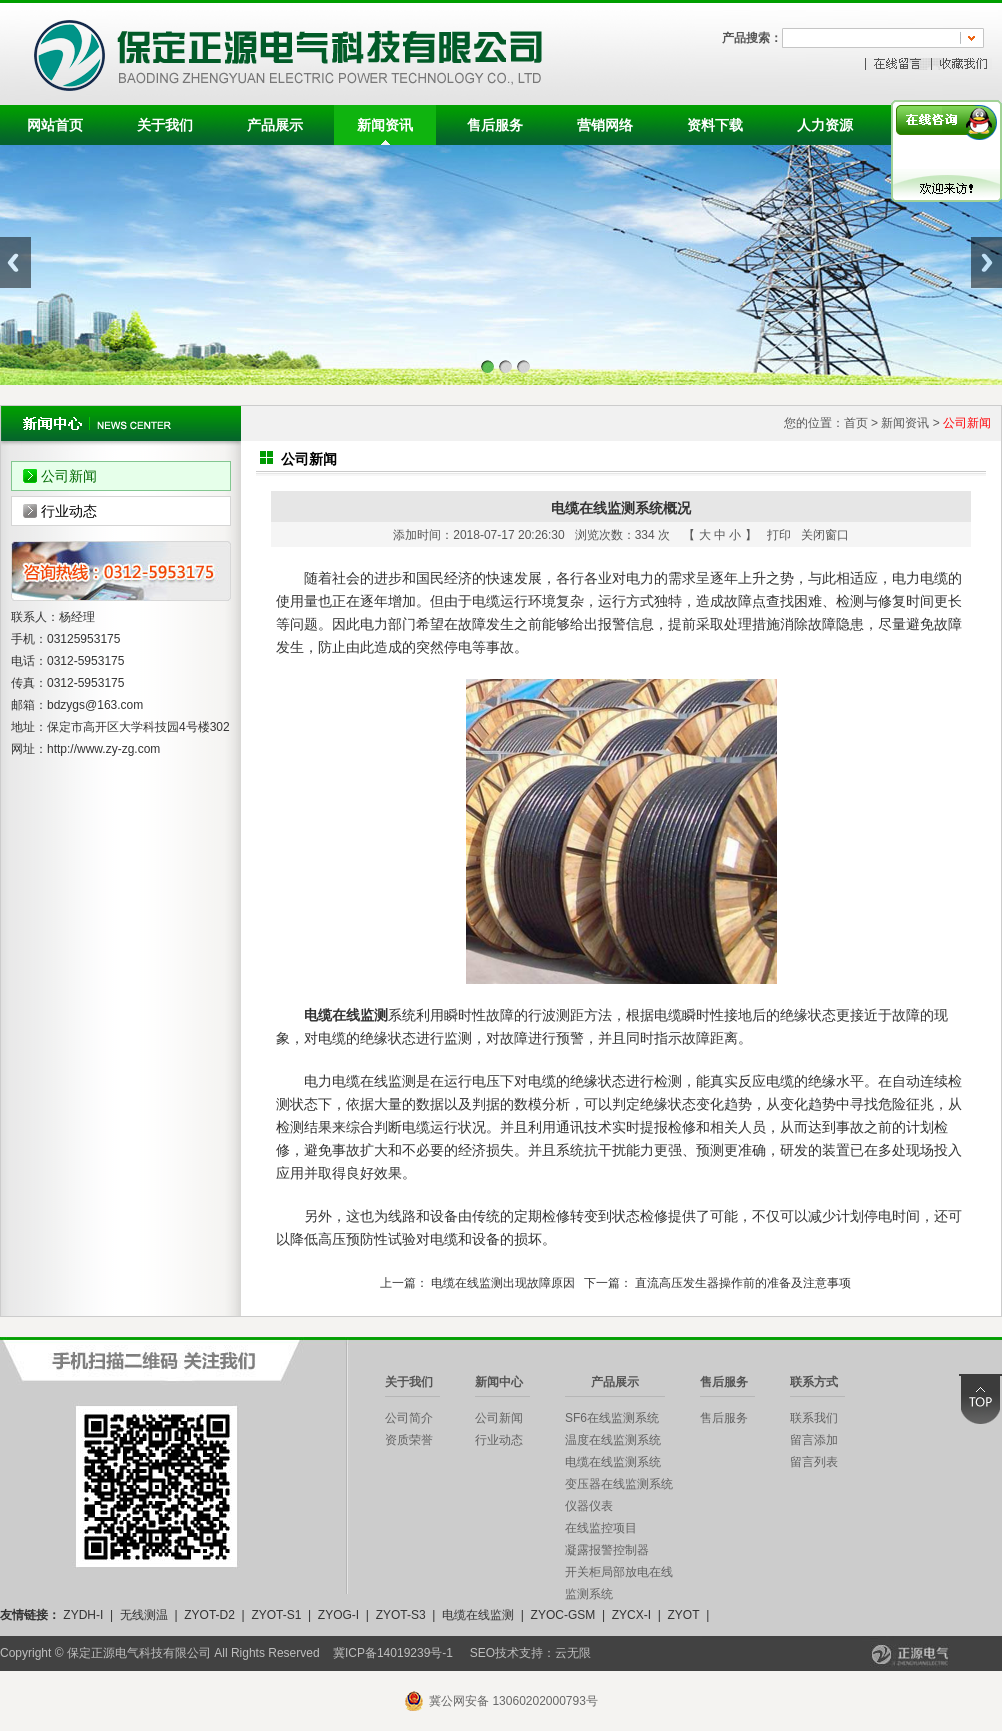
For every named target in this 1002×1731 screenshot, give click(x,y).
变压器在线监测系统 (619, 1484)
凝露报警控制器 (607, 1550)
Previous (15, 262)
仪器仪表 (589, 1506)
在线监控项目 (601, 1528)
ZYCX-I (631, 1615)
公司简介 (409, 1418)
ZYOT (683, 1615)
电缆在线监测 (478, 1615)
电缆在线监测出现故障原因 (503, 1283)
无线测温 (144, 1615)
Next (986, 262)
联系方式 (814, 1382)
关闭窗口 (825, 535)
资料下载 (715, 125)
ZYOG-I (338, 1615)
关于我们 (165, 125)
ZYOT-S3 (401, 1615)
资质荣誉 (409, 1440)
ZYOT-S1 (276, 1615)
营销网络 (605, 125)
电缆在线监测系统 (613, 1462)
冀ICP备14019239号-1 (393, 1653)
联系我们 (814, 1418)
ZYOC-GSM (563, 1615)
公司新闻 (69, 476)
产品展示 (275, 125)
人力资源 (825, 125)
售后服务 (495, 125)
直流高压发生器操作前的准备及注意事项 (743, 1283)
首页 (856, 423)
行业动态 (69, 511)
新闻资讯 (385, 125)
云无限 (573, 1653)
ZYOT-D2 (209, 1615)
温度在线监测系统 (613, 1440)
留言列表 (814, 1462)
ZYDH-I (83, 1615)
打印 (779, 535)
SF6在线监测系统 (612, 1418)
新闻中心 (499, 1382)
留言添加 (814, 1440)
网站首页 (55, 125)
